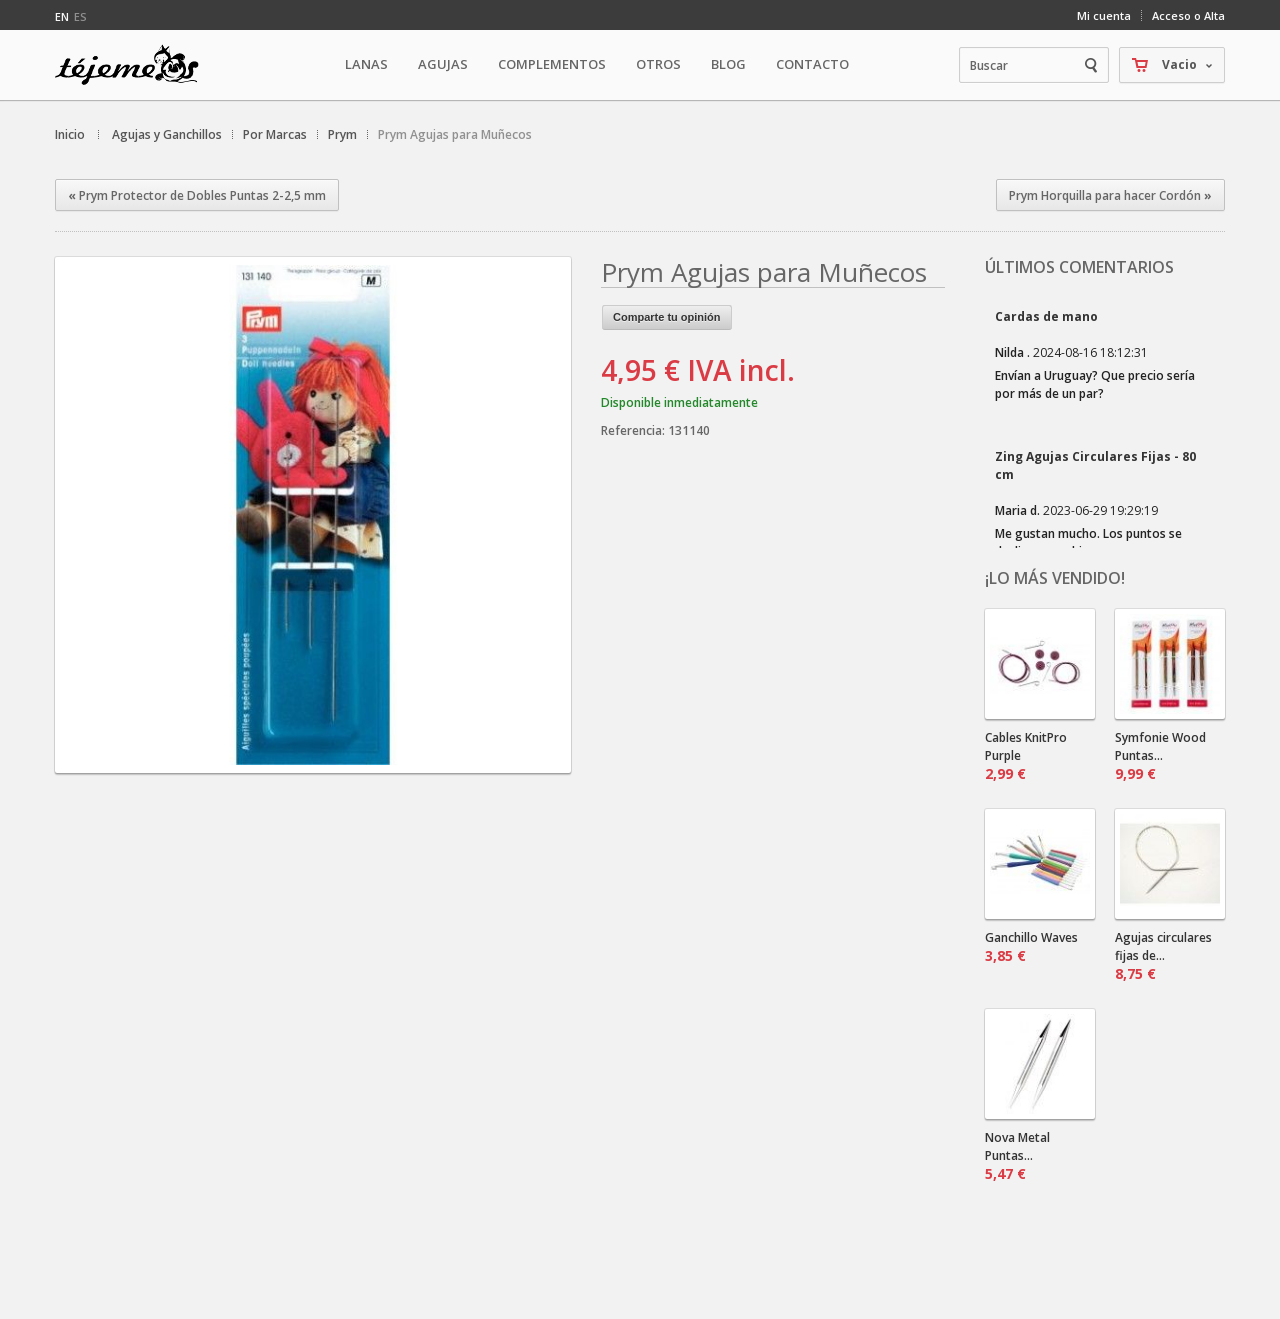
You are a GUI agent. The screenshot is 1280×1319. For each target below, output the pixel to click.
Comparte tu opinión (667, 317)
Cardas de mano (1046, 316)
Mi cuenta (1104, 15)
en (62, 16)
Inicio (70, 134)
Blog (728, 64)
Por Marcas (275, 134)
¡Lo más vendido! (1055, 578)
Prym (342, 134)
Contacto (812, 64)
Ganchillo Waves (1031, 947)
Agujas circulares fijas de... (1163, 956)
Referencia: (634, 430)
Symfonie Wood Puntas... (1160, 756)
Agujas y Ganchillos (167, 134)
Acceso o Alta (1188, 15)
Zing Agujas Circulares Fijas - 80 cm (1095, 465)
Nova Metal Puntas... (1017, 1156)
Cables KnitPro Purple (1026, 756)
